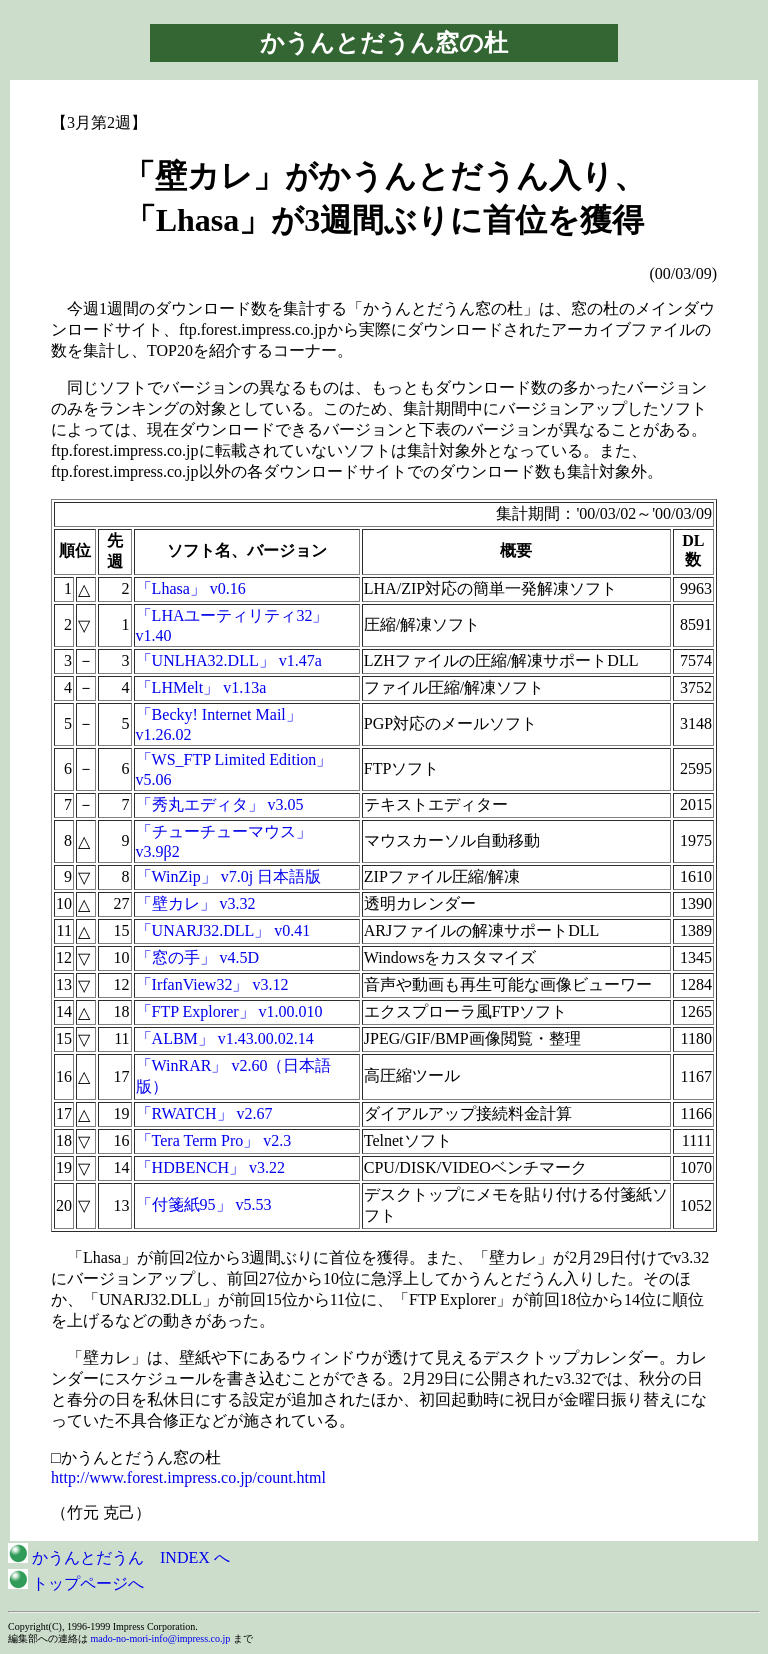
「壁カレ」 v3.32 (196, 903)
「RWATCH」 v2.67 (204, 1113)
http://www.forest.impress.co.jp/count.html (188, 1477)
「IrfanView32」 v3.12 (212, 984)
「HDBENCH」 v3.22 (210, 1167)
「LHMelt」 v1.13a (201, 687)
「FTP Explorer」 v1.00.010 (229, 1011)
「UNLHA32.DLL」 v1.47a (229, 660)
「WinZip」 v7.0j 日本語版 (229, 876)
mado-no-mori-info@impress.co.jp (161, 1638)
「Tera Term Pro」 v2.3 (214, 1140)
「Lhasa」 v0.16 (191, 588)
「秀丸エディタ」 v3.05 (220, 804)
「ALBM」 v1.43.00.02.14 (225, 1038)
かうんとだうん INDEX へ (119, 1557)
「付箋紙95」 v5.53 (204, 1204)
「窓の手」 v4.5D (198, 957)
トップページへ (76, 1583)
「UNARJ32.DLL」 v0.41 (223, 930)
